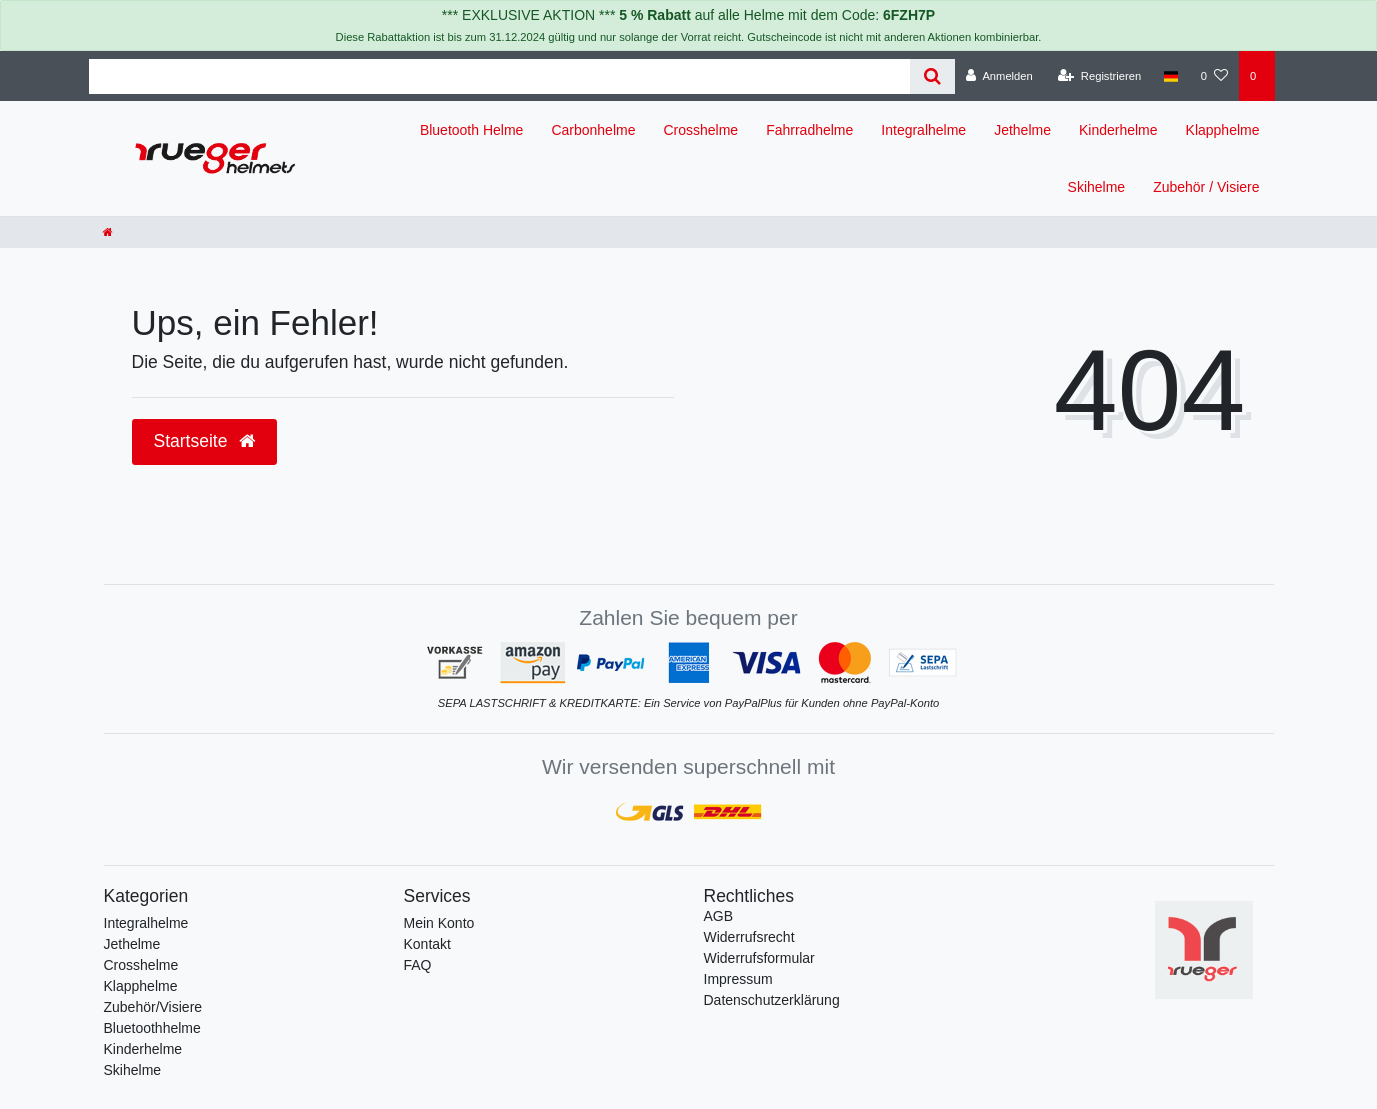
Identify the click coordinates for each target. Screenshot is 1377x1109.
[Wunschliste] (1214, 76)
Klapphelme (1223, 130)
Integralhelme (923, 130)
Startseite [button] (205, 441)
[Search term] (500, 76)
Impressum (738, 979)
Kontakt (427, 944)
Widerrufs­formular (759, 958)
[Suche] (932, 76)
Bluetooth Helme (472, 130)
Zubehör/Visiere (153, 1007)
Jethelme (1022, 130)
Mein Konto (439, 923)
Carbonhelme (593, 130)
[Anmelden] (999, 76)
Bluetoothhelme (152, 1028)
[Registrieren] (1099, 76)
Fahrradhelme (809, 130)
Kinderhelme (1118, 130)
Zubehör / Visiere (1206, 187)
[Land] (1170, 76)
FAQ (418, 965)
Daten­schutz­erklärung (772, 1000)
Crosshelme (700, 130)
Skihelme (1097, 187)
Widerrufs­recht (749, 937)
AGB (719, 916)
